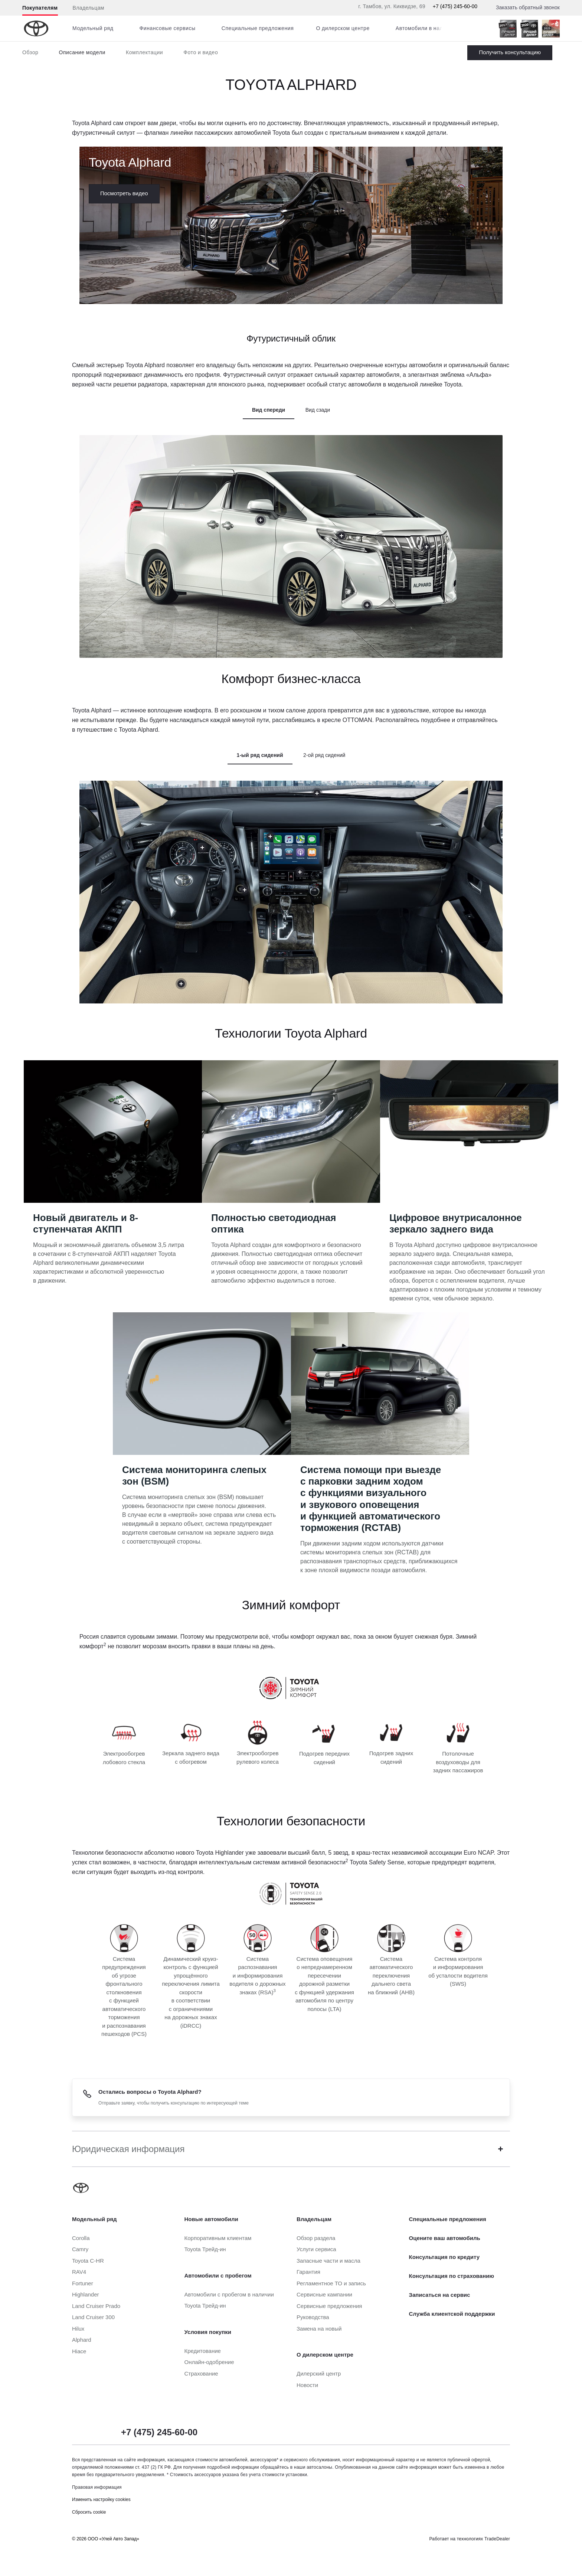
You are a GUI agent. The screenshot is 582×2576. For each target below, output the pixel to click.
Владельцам (88, 8)
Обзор (30, 52)
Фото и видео (200, 52)
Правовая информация (97, 2487)
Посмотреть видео (124, 193)
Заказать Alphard (509, 52)
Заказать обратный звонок (528, 7)
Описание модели (82, 52)
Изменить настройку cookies (101, 2499)
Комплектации (144, 52)
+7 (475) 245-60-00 (455, 6)
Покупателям (40, 8)
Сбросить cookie (89, 2512)
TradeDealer (497, 2538)
